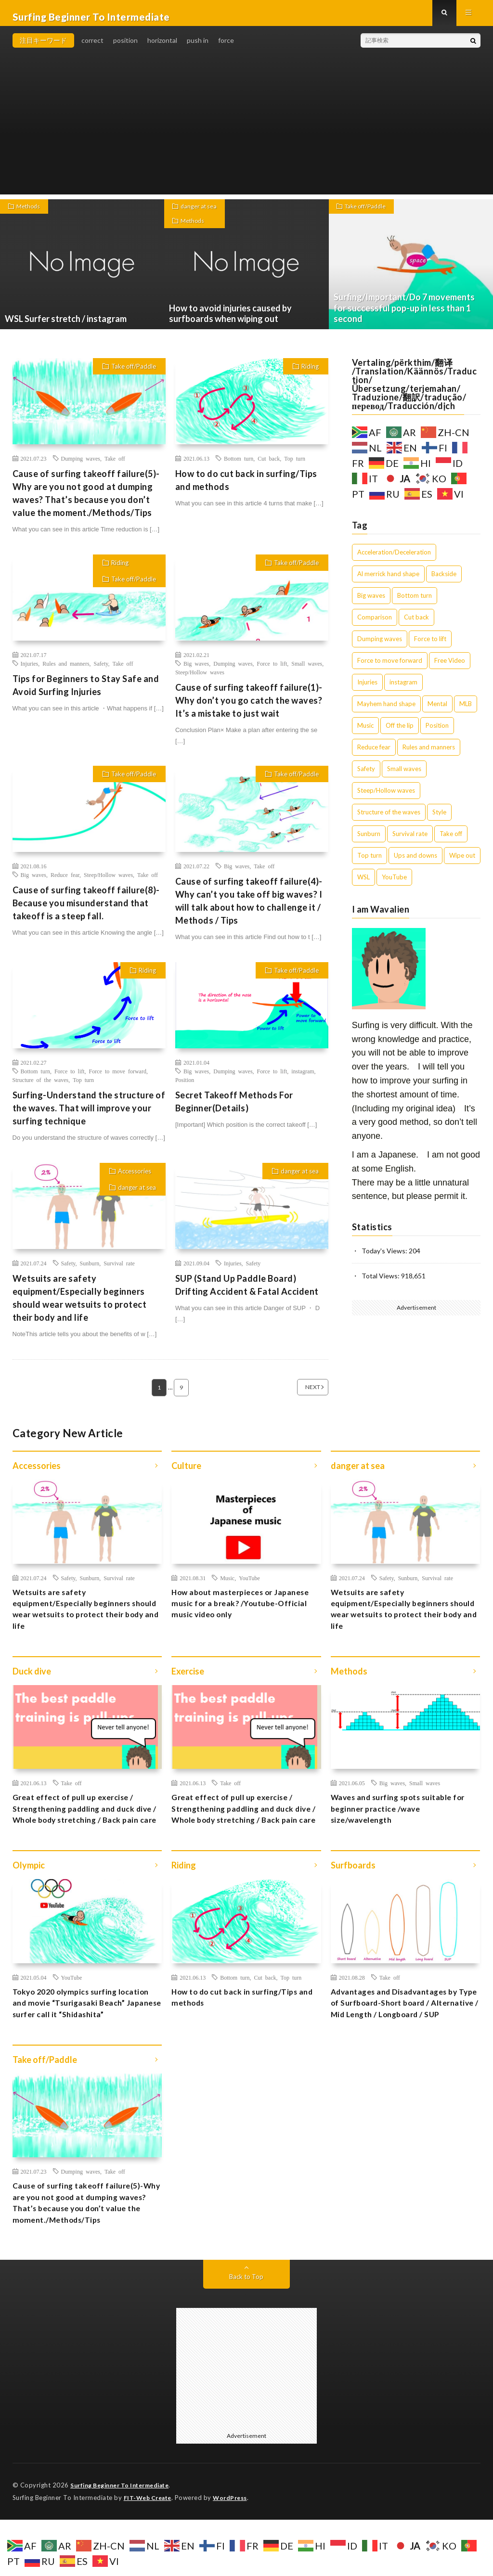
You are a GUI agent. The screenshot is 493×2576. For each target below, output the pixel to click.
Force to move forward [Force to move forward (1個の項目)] (389, 668)
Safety (101, 671)
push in (197, 48)
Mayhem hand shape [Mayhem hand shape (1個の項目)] (386, 711)
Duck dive (32, 1685)
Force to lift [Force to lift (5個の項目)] (430, 646)
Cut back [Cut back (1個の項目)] (416, 625)
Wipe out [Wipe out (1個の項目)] (462, 863)
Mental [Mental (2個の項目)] (437, 711)
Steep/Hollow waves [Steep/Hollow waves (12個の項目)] (386, 798)
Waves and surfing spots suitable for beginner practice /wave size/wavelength (400, 1826)
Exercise (187, 1685)
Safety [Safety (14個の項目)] (366, 776)
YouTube (249, 1585)
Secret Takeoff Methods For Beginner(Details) (234, 1109)
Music (227, 1585)
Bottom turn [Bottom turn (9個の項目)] (414, 603)
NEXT (301, 1395)
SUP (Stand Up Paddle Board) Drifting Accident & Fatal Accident (247, 1292)
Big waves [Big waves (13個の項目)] (371, 603)
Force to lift (272, 671)
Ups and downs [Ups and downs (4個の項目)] (415, 863)
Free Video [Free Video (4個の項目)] (449, 668)
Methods (31, 215)
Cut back (269, 466)
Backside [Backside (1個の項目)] (443, 581)
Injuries (30, 671)
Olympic (29, 1898)
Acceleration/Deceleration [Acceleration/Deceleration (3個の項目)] (394, 560)
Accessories (134, 1179)
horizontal (162, 48)
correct (92, 48)
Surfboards (353, 1898)
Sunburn (89, 1271)
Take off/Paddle (369, 215)
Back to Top (246, 2334)
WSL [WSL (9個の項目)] (363, 885)
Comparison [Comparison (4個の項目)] (374, 625)
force (226, 48)
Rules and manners (65, 671)
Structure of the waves (41, 1087)
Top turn (294, 466)
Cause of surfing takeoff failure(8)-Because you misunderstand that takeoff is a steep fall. (86, 910)
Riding (310, 374)
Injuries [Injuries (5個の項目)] (367, 690)
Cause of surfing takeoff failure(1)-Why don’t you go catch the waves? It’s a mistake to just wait (249, 708)
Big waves (196, 671)
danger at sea (201, 215)
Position (184, 1087)
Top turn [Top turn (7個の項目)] (369, 863)
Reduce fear (65, 882)
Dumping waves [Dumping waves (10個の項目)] (379, 646)
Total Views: (381, 1283)
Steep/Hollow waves (199, 680)
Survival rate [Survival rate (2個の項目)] (410, 841)
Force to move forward (117, 1079)
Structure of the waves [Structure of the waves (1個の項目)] (388, 820)
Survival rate (119, 1271)
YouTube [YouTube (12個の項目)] (394, 885)
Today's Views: (385, 1258)
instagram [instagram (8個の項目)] (403, 690)
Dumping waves (80, 466)
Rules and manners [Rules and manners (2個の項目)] (428, 755)
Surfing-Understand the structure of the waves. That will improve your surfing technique (89, 1115)
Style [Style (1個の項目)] (439, 820)
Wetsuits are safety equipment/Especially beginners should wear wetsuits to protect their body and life (80, 1305)
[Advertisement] (247, 134)
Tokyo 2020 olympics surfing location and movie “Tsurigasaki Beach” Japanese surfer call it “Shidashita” (79, 2045)
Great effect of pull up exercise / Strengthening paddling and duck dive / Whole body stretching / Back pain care (87, 1832)
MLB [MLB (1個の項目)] (465, 711)
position (125, 48)
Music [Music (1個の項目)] (365, 733)
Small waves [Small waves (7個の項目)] (404, 776)
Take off (114, 466)
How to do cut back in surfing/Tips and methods (246, 488)
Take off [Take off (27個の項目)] (451, 841)
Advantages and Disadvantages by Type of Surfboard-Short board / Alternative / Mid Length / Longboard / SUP (404, 2045)
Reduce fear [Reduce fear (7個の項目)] (373, 755)
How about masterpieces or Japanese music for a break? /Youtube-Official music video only (243, 1614)
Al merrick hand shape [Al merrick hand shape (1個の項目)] (388, 581)
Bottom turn (238, 466)
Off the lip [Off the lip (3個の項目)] (400, 733)
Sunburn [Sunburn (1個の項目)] (368, 841)
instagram (302, 1079)
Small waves (306, 671)
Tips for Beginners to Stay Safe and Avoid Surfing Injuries (86, 693)
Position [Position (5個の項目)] (437, 733)
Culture (186, 1473)
